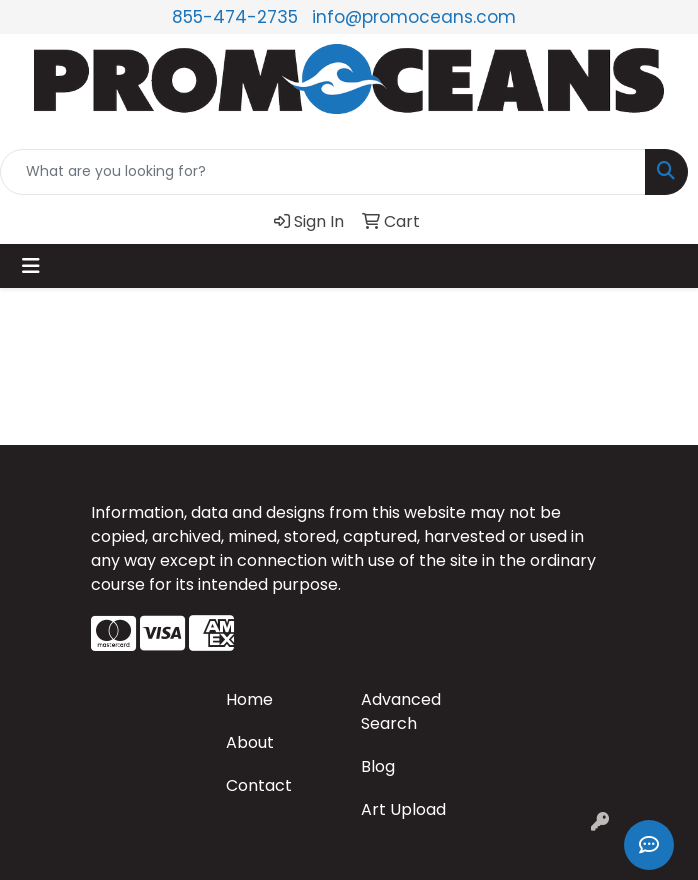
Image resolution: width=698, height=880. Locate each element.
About (250, 742)
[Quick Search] (323, 172)
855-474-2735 (235, 17)
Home (249, 699)
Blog (378, 766)
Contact (259, 785)
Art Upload (403, 809)
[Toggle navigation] (31, 266)
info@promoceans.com (414, 17)
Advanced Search (401, 711)
